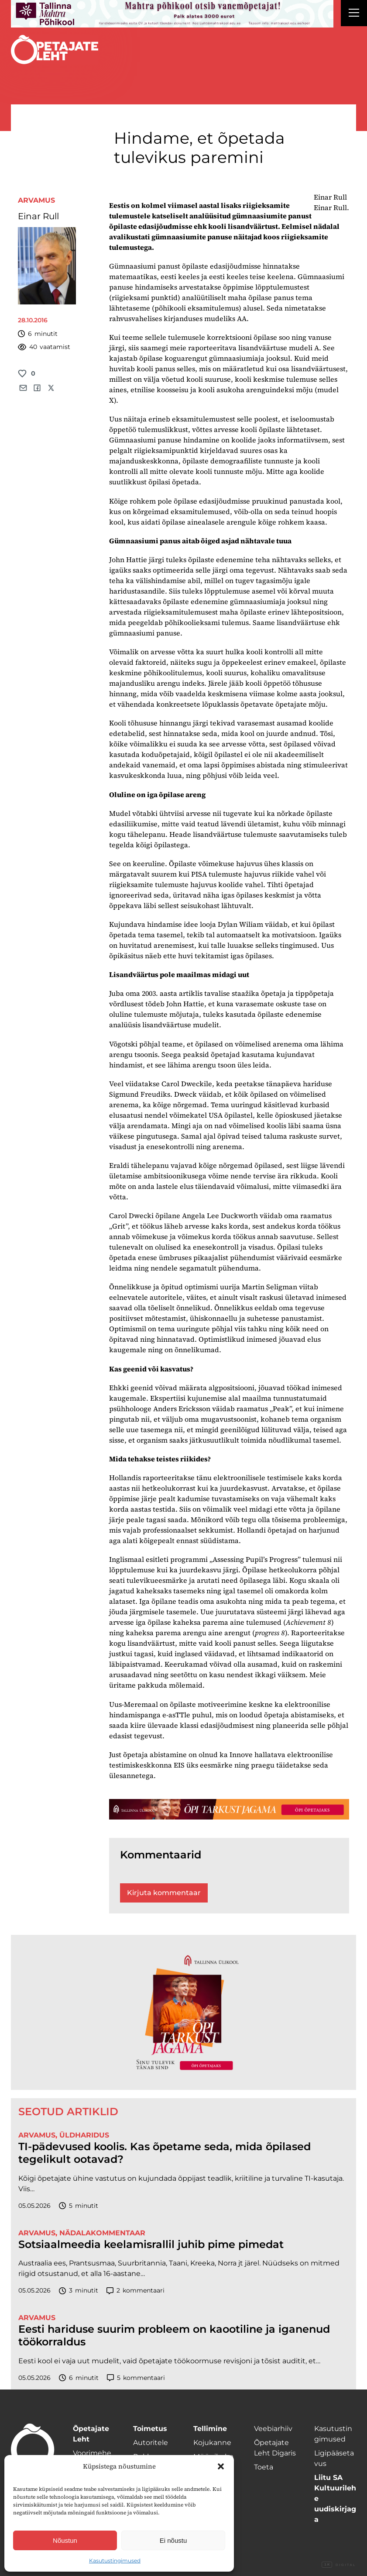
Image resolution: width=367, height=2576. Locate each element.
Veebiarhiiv (273, 2428)
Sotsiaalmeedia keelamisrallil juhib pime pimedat (151, 2244)
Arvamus (36, 200)
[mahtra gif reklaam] (172, 14)
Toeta (263, 2467)
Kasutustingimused (115, 2560)
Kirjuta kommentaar (164, 1893)
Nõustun (65, 2540)
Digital (339, 2565)
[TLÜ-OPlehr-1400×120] (229, 1809)
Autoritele (150, 2442)
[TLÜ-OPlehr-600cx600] (183, 2012)
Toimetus (150, 2428)
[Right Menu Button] (354, 14)
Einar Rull (38, 216)
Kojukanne (212, 2442)
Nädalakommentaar (102, 2233)
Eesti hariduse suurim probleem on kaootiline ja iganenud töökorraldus (174, 2335)
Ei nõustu (173, 2540)
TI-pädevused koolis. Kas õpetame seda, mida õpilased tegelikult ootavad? (164, 2153)
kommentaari (135, 2290)
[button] (220, 2466)
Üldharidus (84, 2135)
